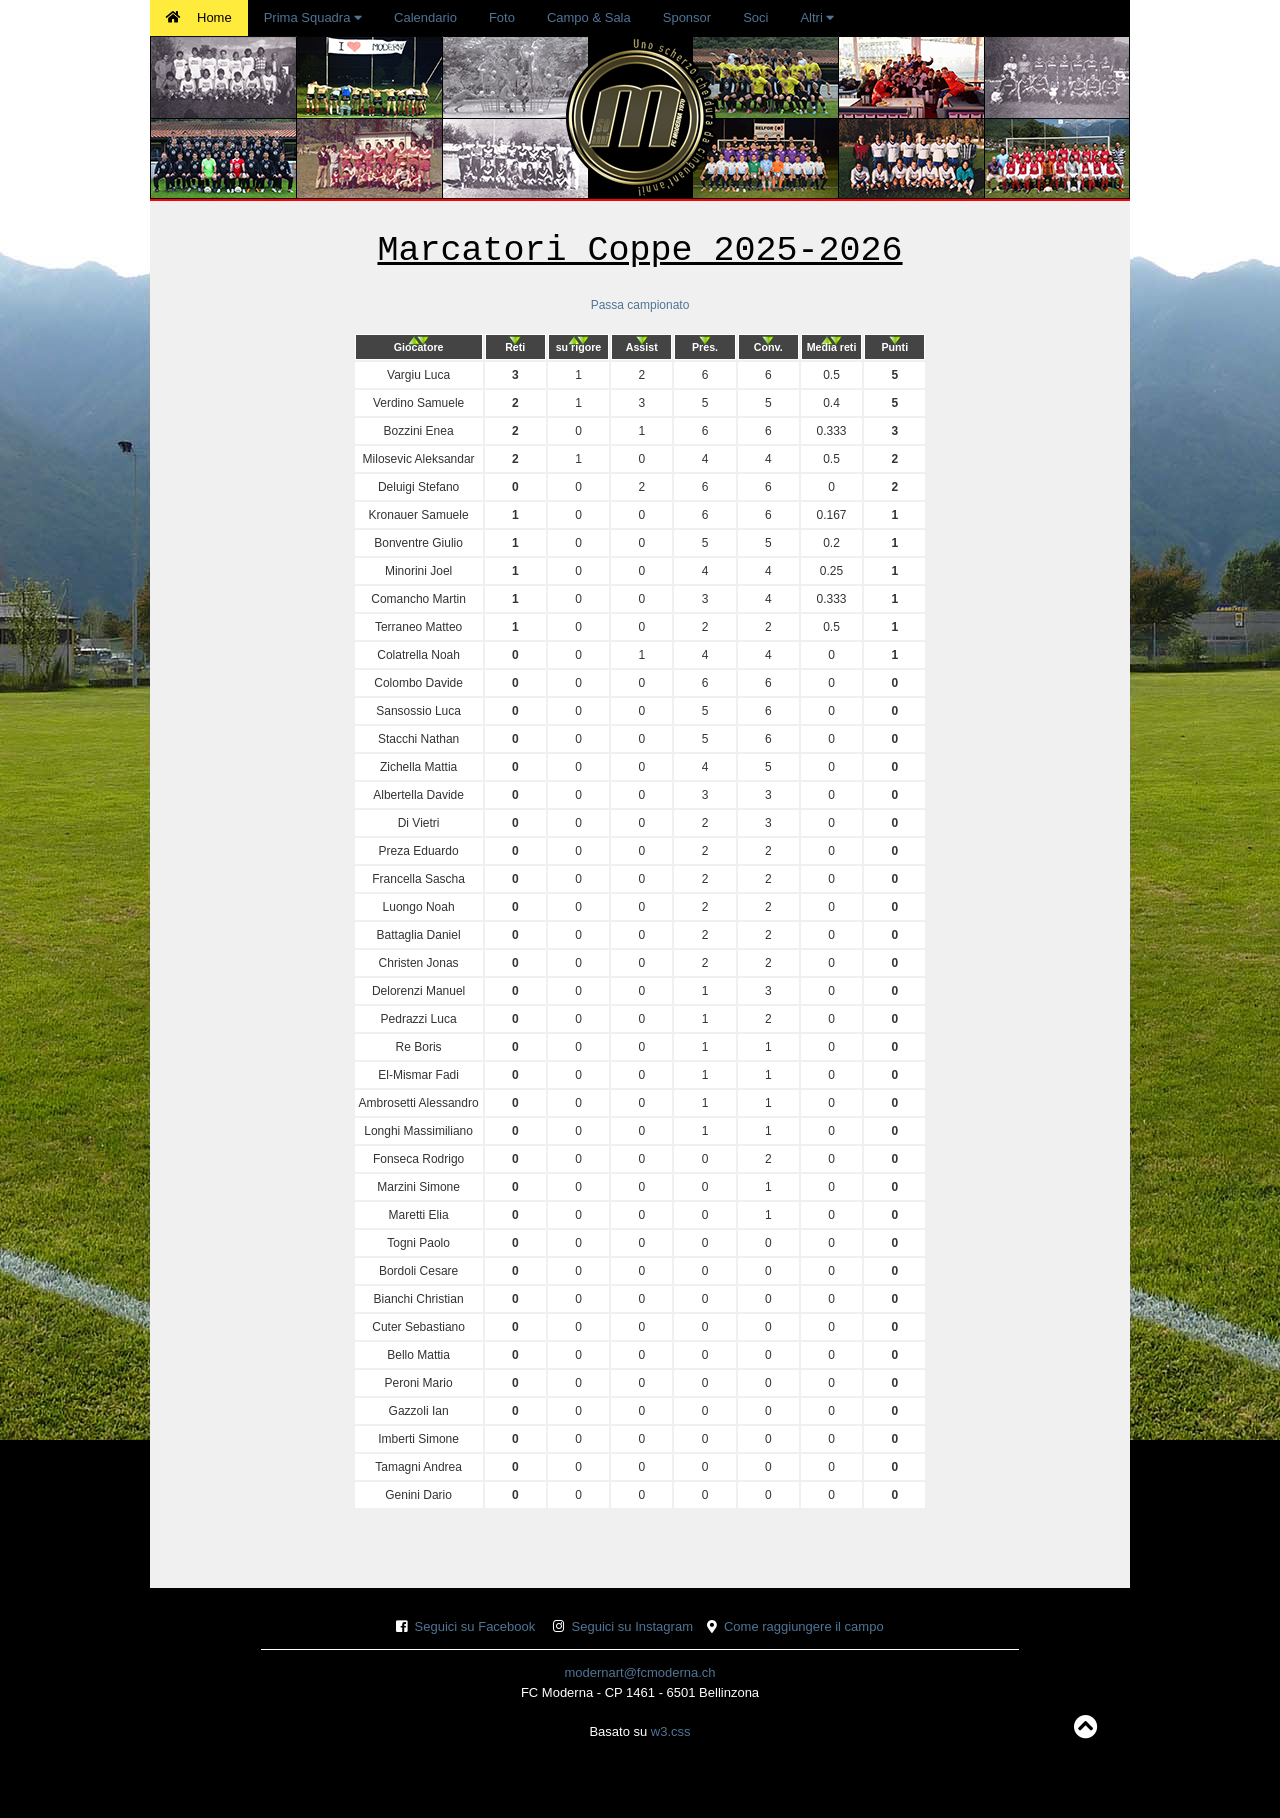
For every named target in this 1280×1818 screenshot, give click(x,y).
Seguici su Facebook (475, 1626)
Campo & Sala (589, 17)
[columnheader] (419, 347)
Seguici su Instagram (632, 1626)
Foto (502, 17)
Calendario (425, 17)
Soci (755, 17)
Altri (817, 17)
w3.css (671, 1731)
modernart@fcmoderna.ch (639, 1672)
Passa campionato (640, 305)
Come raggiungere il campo (804, 1626)
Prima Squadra (313, 17)
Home (199, 17)
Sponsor (687, 17)
